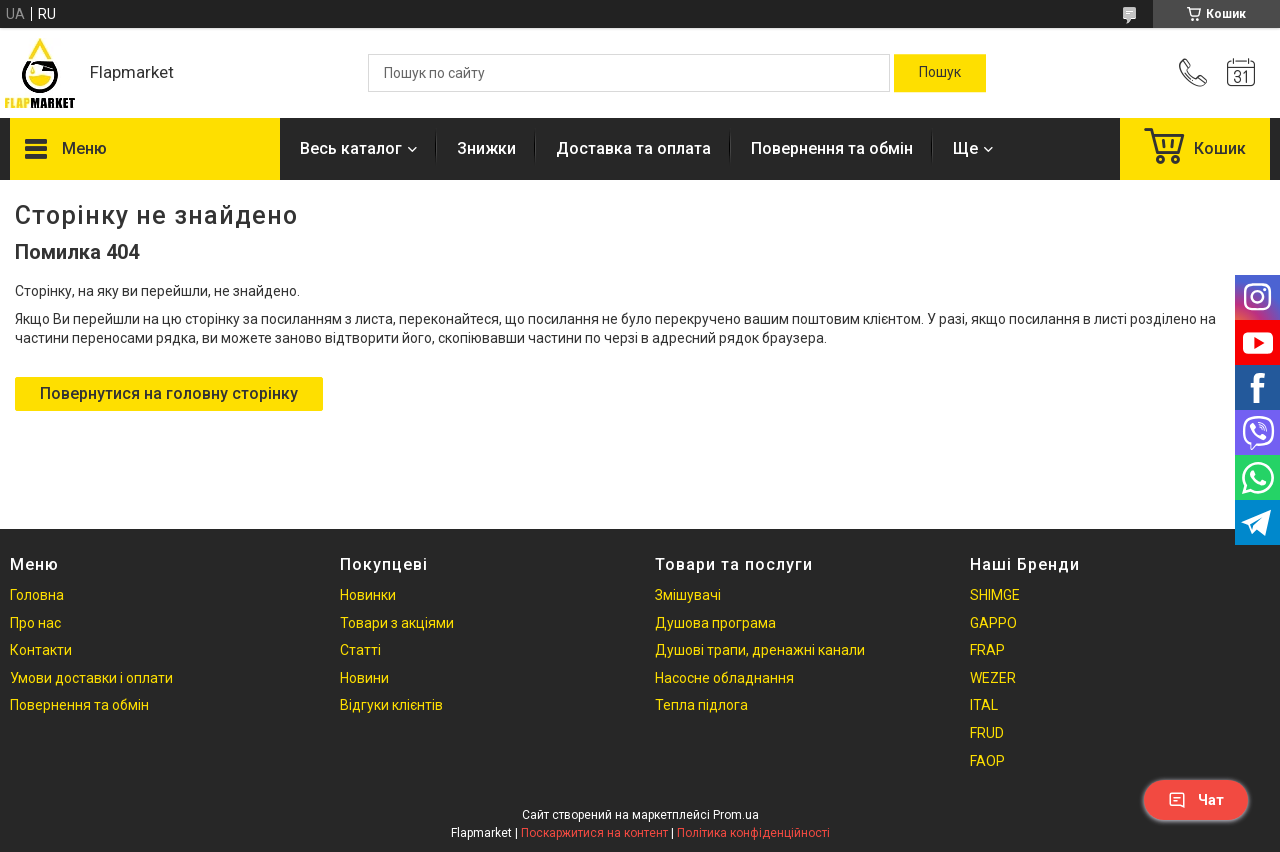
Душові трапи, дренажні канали (760, 650)
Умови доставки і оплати (91, 678)
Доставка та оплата (633, 148)
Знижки (486, 148)
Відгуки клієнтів (391, 705)
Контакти (41, 650)
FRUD (987, 733)
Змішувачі (688, 595)
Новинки (368, 595)
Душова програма (715, 623)
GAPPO (993, 623)
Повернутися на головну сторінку (169, 393)
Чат (1196, 800)
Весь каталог (351, 148)
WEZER (993, 678)
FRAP (987, 650)
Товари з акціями (397, 623)
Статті (360, 650)
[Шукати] (940, 73)
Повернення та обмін (832, 148)
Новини (364, 678)
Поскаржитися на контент (594, 833)
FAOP (987, 761)
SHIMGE (995, 595)
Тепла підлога (701, 705)
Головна (37, 595)
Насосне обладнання (724, 678)
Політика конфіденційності (753, 833)
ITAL (984, 705)
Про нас (35, 623)
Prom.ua (736, 815)
